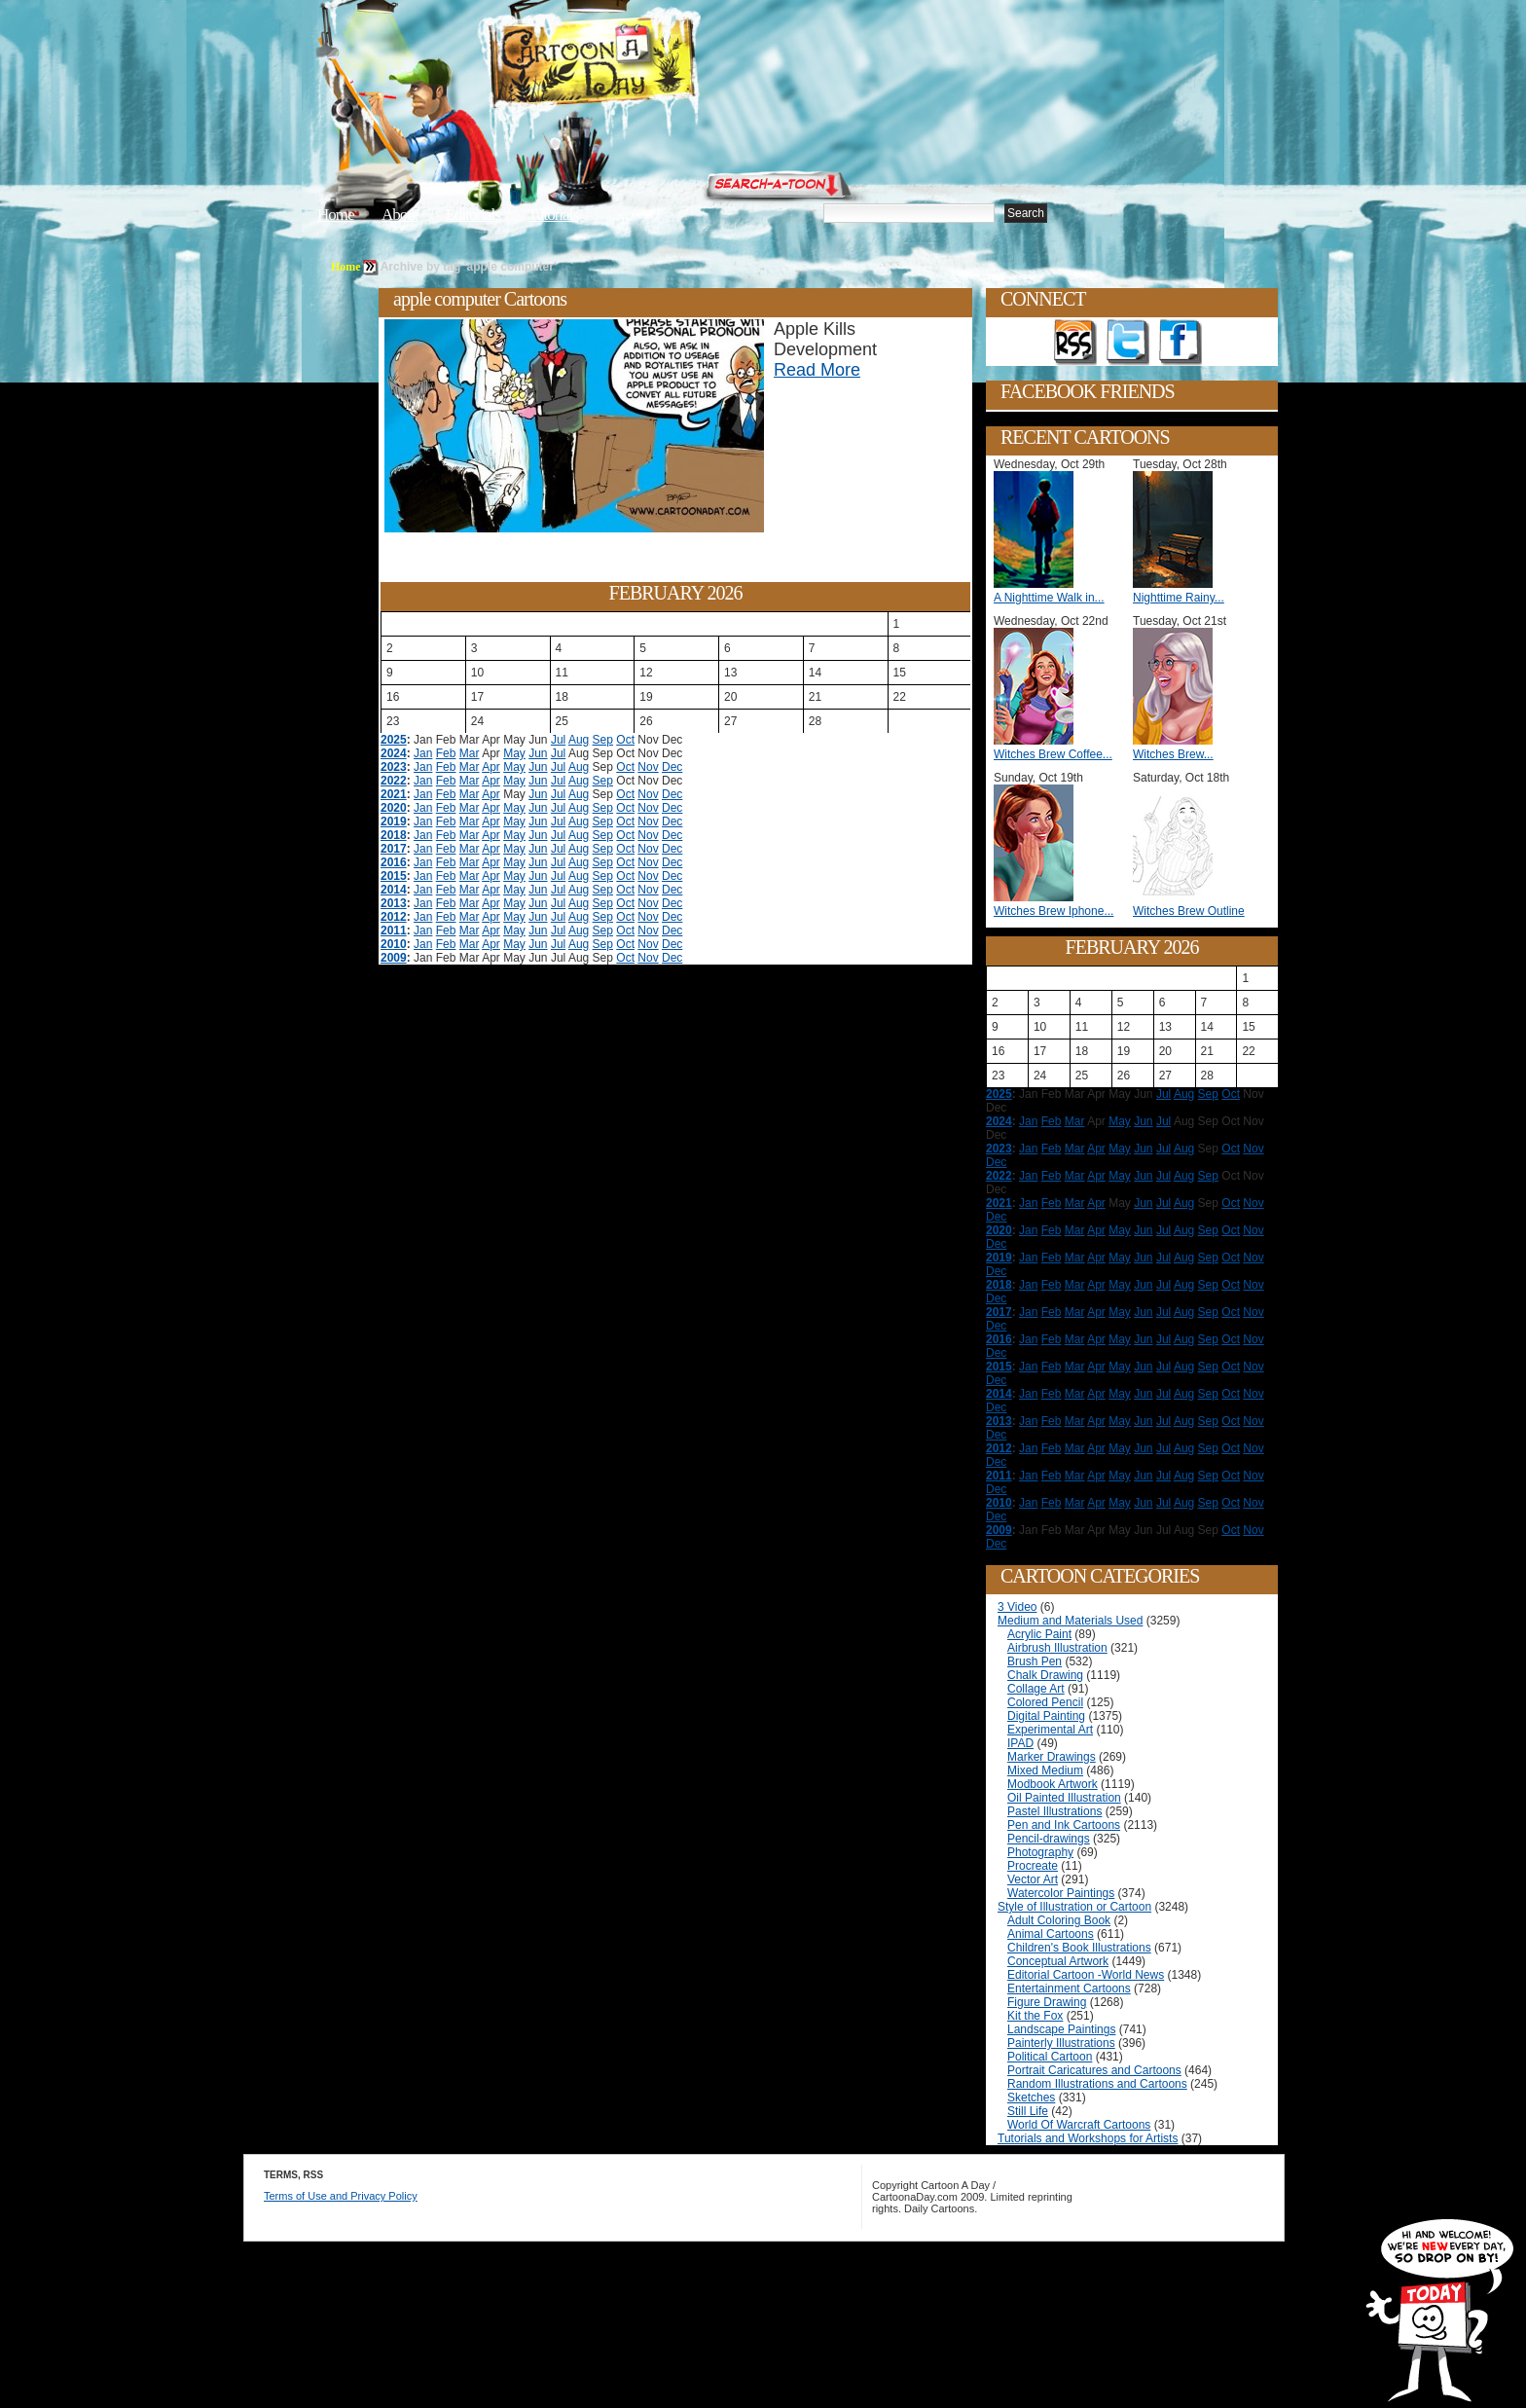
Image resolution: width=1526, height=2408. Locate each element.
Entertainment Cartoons (1069, 1988)
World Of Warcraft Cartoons (1078, 2125)
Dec (672, 767)
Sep (603, 740)
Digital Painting (1046, 1716)
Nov (647, 767)
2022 (394, 780)
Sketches (1031, 2097)
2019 (394, 821)
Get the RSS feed (1075, 342)
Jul (558, 740)
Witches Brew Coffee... (1053, 754)
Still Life (1027, 2111)
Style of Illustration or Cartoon (1074, 1907)
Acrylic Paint (1039, 1634)
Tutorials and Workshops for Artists (1088, 2138)
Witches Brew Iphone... (1053, 911)
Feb (446, 753)
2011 (394, 930)
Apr (491, 767)
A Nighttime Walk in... (1049, 597)
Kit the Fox (1035, 2016)
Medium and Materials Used (1070, 1620)
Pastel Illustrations (1054, 1811)
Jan (423, 753)
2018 (394, 835)
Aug (578, 740)
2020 (394, 808)
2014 (394, 889)
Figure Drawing (1046, 2002)
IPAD (1020, 1743)
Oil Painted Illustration (1064, 1798)
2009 (394, 958)
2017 (394, 849)
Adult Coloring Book (1058, 1920)
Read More (817, 370)
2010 (394, 944)
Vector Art (1032, 1879)
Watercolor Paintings (1060, 1893)
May (514, 753)
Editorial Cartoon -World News (1085, 1975)
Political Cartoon (1049, 2056)
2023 (394, 767)
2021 (394, 794)
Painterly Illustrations (1061, 2043)
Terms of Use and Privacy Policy (341, 2196)
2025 (394, 740)
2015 (394, 876)
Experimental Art (1050, 1729)
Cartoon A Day (640, 64)
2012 (394, 917)
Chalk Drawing (1045, 1675)
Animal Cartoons (1050, 1934)
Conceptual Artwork (1057, 1961)
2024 (394, 753)
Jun (537, 753)
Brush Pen (1034, 1661)
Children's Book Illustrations (1079, 1947)
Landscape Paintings (1061, 2029)
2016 (394, 862)
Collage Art (1036, 1689)
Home (335, 214)
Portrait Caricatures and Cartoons (1094, 2070)
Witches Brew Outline (1189, 911)
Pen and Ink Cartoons (1063, 1825)
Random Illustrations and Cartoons (1097, 2084)
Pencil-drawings (1048, 1838)
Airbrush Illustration (1057, 1648)
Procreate (1032, 1866)
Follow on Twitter (1128, 342)
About (400, 214)
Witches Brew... (1173, 754)
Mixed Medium (1045, 1770)
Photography (1040, 1852)
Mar (469, 753)
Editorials (473, 214)
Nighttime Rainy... (1178, 597)
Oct (625, 740)
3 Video (1017, 1607)
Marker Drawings (1051, 1757)
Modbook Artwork (1052, 1784)
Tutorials (552, 214)
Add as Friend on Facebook (1180, 342)
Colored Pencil (1045, 1702)
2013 (394, 903)
